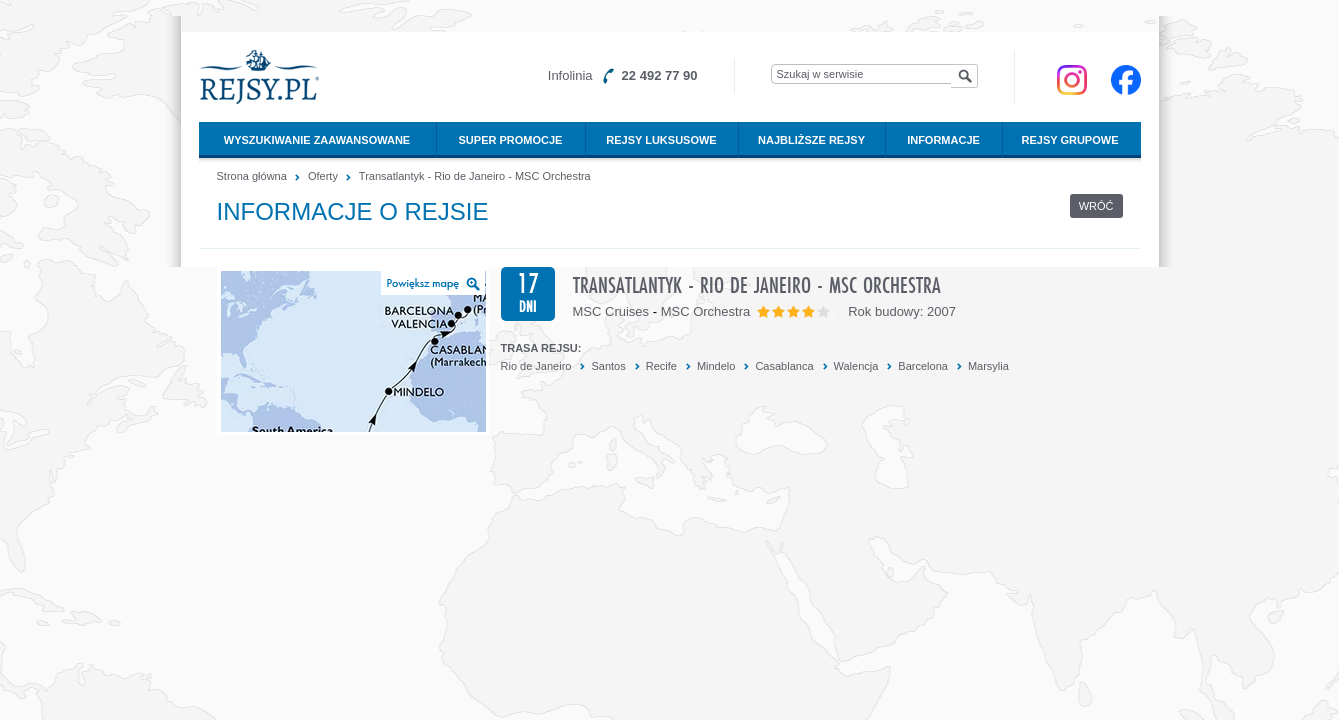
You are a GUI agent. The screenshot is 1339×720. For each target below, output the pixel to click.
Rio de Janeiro (536, 366)
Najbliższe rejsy (811, 140)
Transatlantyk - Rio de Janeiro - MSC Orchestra (475, 176)
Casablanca (784, 366)
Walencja (856, 366)
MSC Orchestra (706, 311)
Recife (661, 366)
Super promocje (511, 140)
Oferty (323, 176)
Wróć (1096, 206)
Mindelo (716, 366)
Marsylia (988, 366)
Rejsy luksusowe (661, 140)
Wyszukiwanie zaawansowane (317, 140)
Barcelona (923, 366)
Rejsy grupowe (1070, 140)
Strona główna (252, 176)
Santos (608, 366)
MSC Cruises (611, 311)
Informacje (943, 140)
